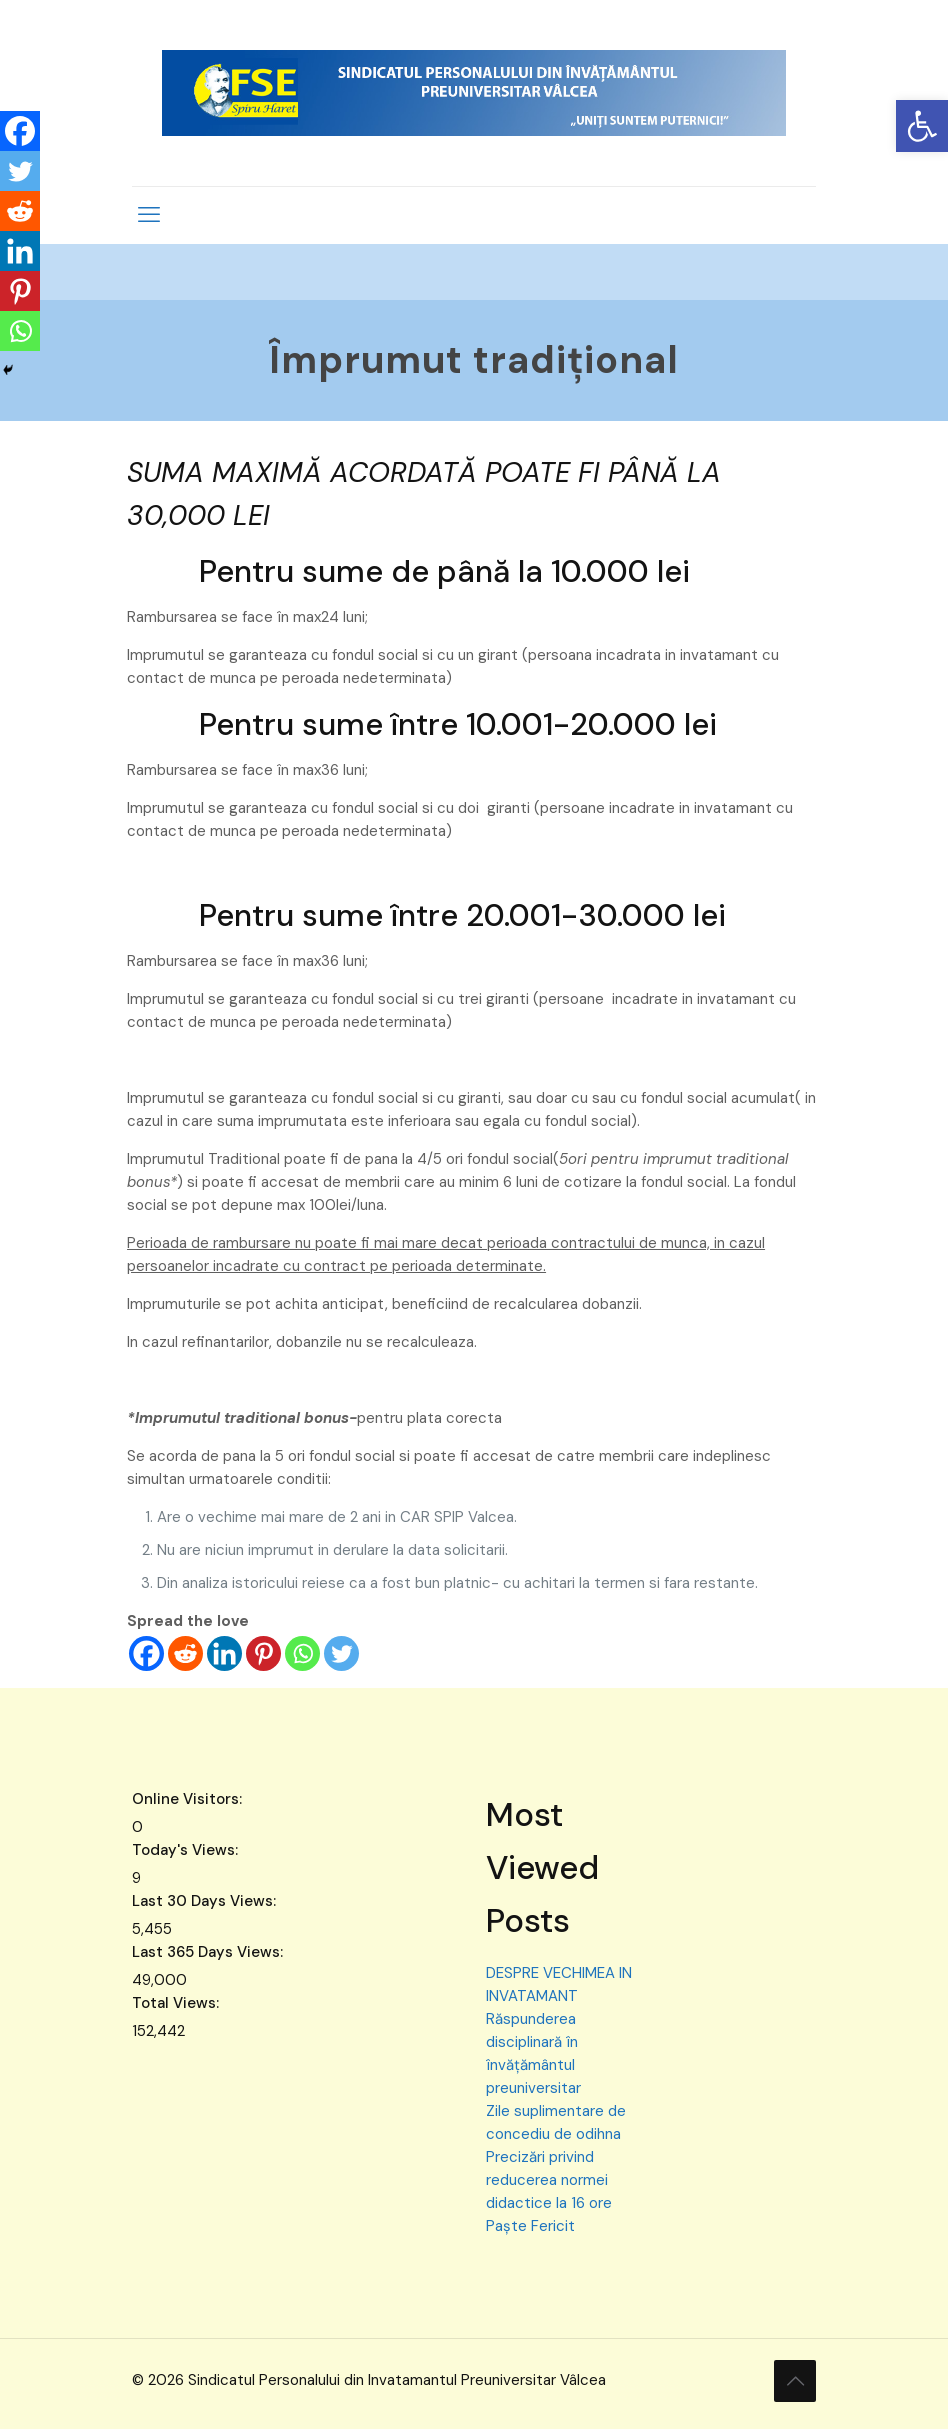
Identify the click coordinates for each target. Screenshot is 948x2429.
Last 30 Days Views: (206, 1901)
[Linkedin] (224, 1653)
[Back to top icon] (795, 2381)
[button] (922, 126)
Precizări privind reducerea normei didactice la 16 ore (549, 2180)
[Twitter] (341, 1653)
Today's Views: (187, 1850)
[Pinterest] (263, 1653)
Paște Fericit (530, 2226)
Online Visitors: (189, 1799)
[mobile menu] (149, 215)
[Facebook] (146, 1653)
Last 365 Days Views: (209, 1952)
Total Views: (177, 2003)
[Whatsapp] (302, 1653)
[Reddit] (185, 1653)
